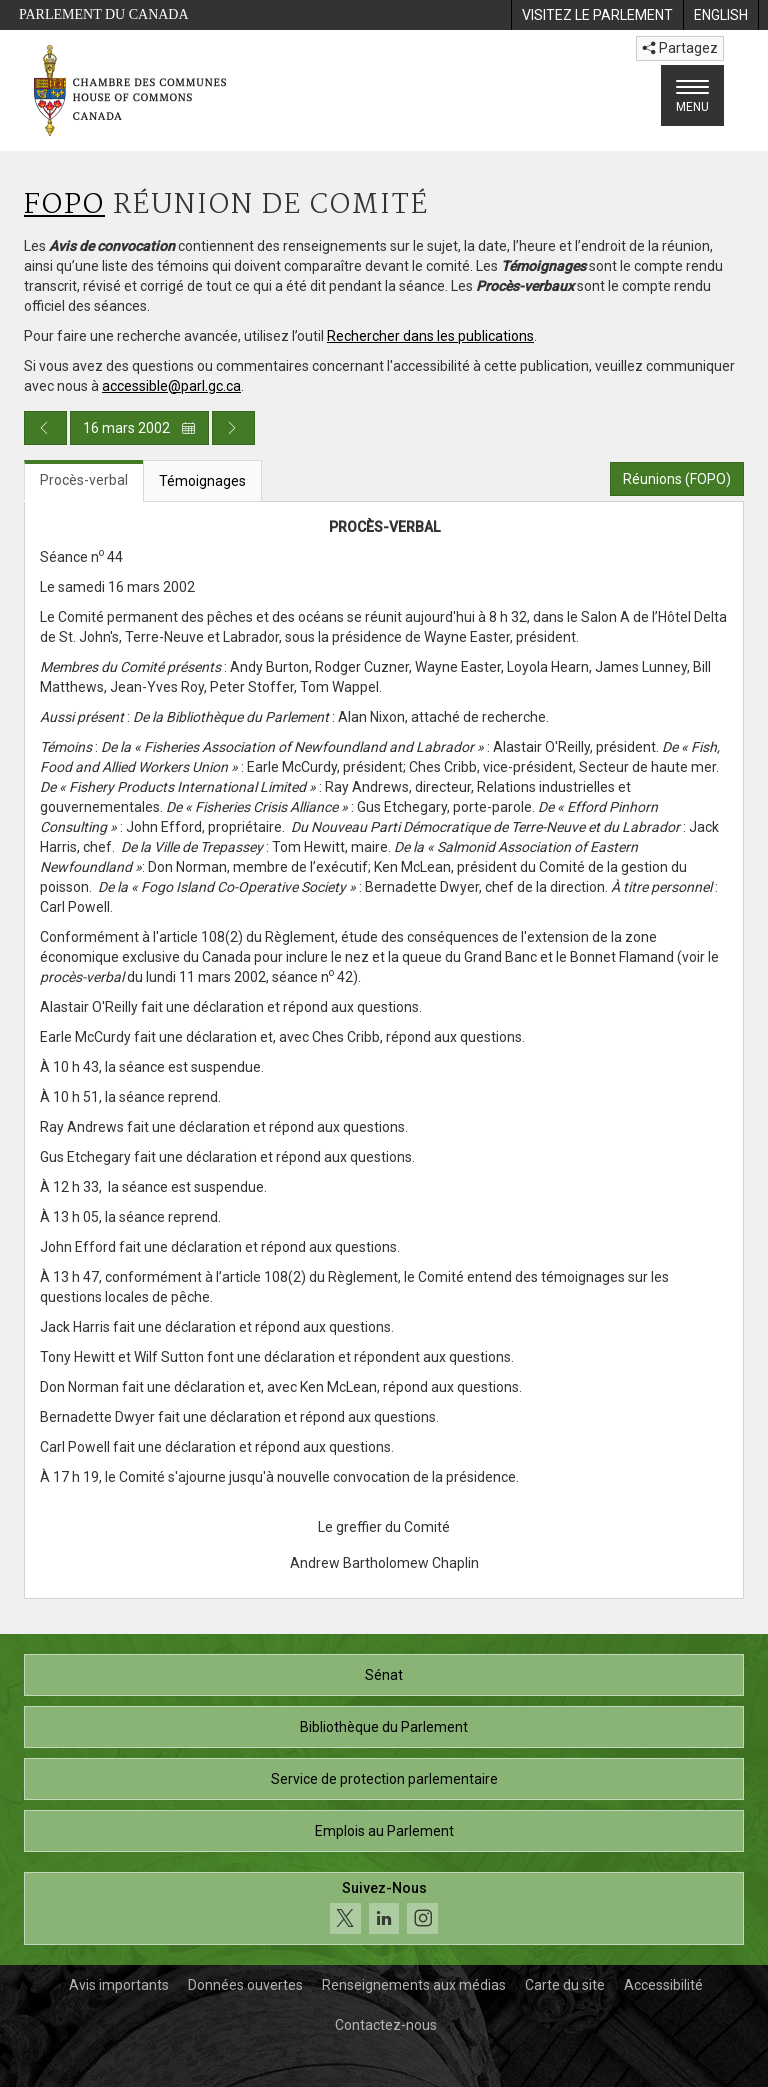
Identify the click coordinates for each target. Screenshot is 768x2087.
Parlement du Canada (104, 14)
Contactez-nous (386, 2025)
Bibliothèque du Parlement (384, 1727)
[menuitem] (597, 15)
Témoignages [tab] (202, 481)
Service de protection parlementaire (384, 1779)
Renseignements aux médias (414, 1985)
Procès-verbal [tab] (84, 480)
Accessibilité (663, 1985)
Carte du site (565, 1985)
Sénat (384, 1675)
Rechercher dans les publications (430, 336)
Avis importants (119, 1985)
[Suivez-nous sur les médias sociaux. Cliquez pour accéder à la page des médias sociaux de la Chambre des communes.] (384, 1908)
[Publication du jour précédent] (45, 428)
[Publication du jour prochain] (233, 428)
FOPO (64, 205)
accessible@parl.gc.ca (171, 386)
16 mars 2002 (139, 428)
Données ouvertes (245, 1985)
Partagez (680, 48)
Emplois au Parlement (384, 1831)
